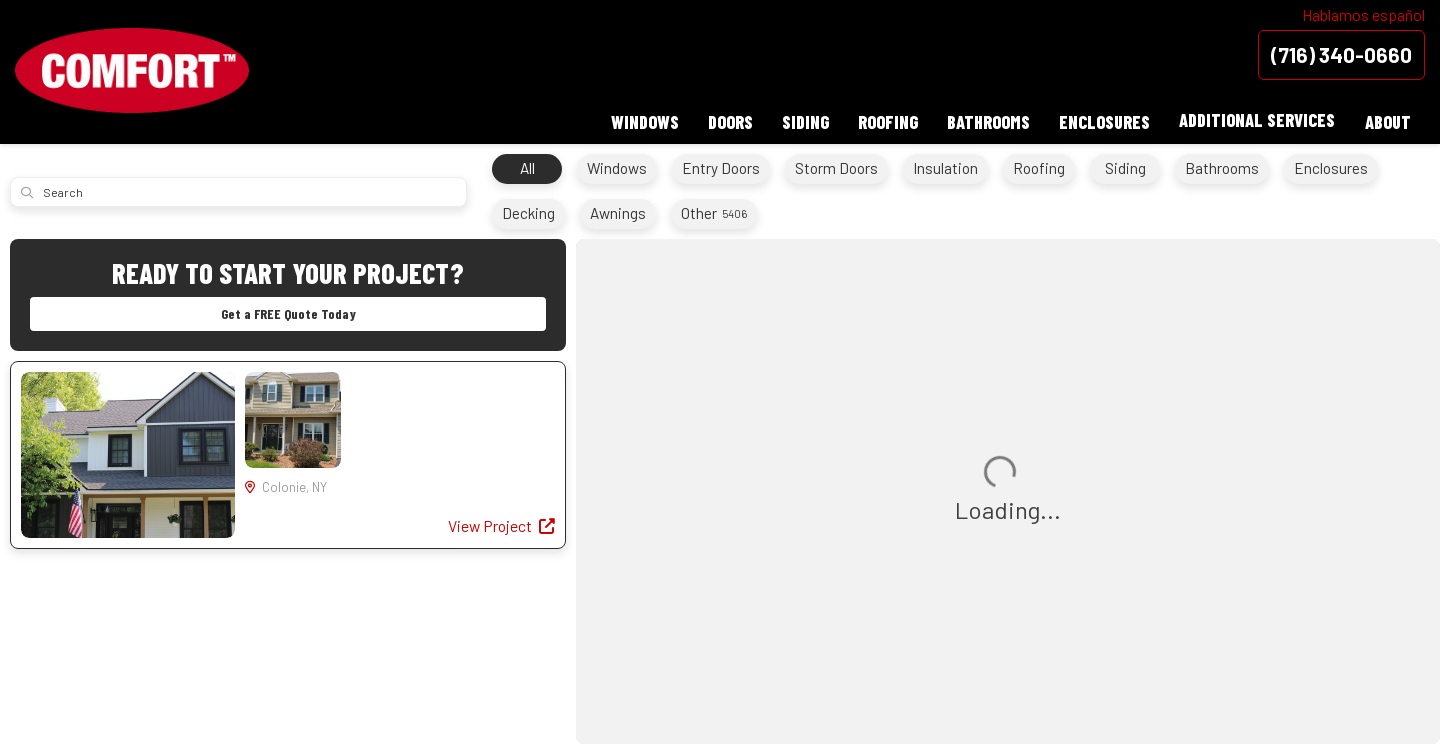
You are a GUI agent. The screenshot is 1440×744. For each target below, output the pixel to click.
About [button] (1387, 120)
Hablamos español (1363, 14)
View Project (500, 527)
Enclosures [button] (1102, 120)
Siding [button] (800, 120)
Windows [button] (638, 120)
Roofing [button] (884, 120)
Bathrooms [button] (985, 120)
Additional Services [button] (1256, 120)
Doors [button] (724, 120)
